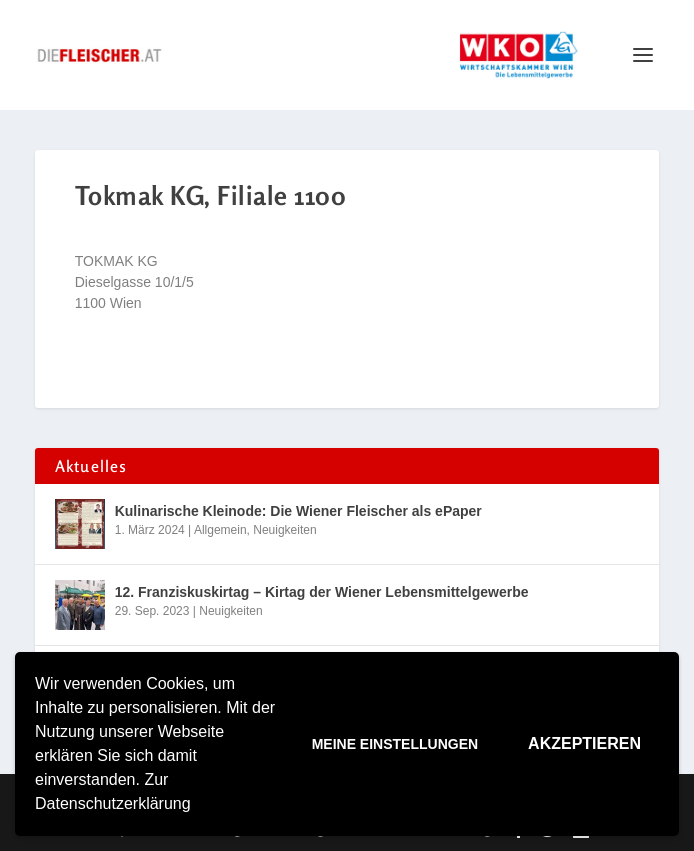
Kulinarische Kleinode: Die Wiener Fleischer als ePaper (298, 511)
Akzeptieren (584, 743)
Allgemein (220, 530)
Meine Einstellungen (395, 744)
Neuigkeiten (284, 530)
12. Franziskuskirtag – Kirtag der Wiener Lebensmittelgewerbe (322, 592)
